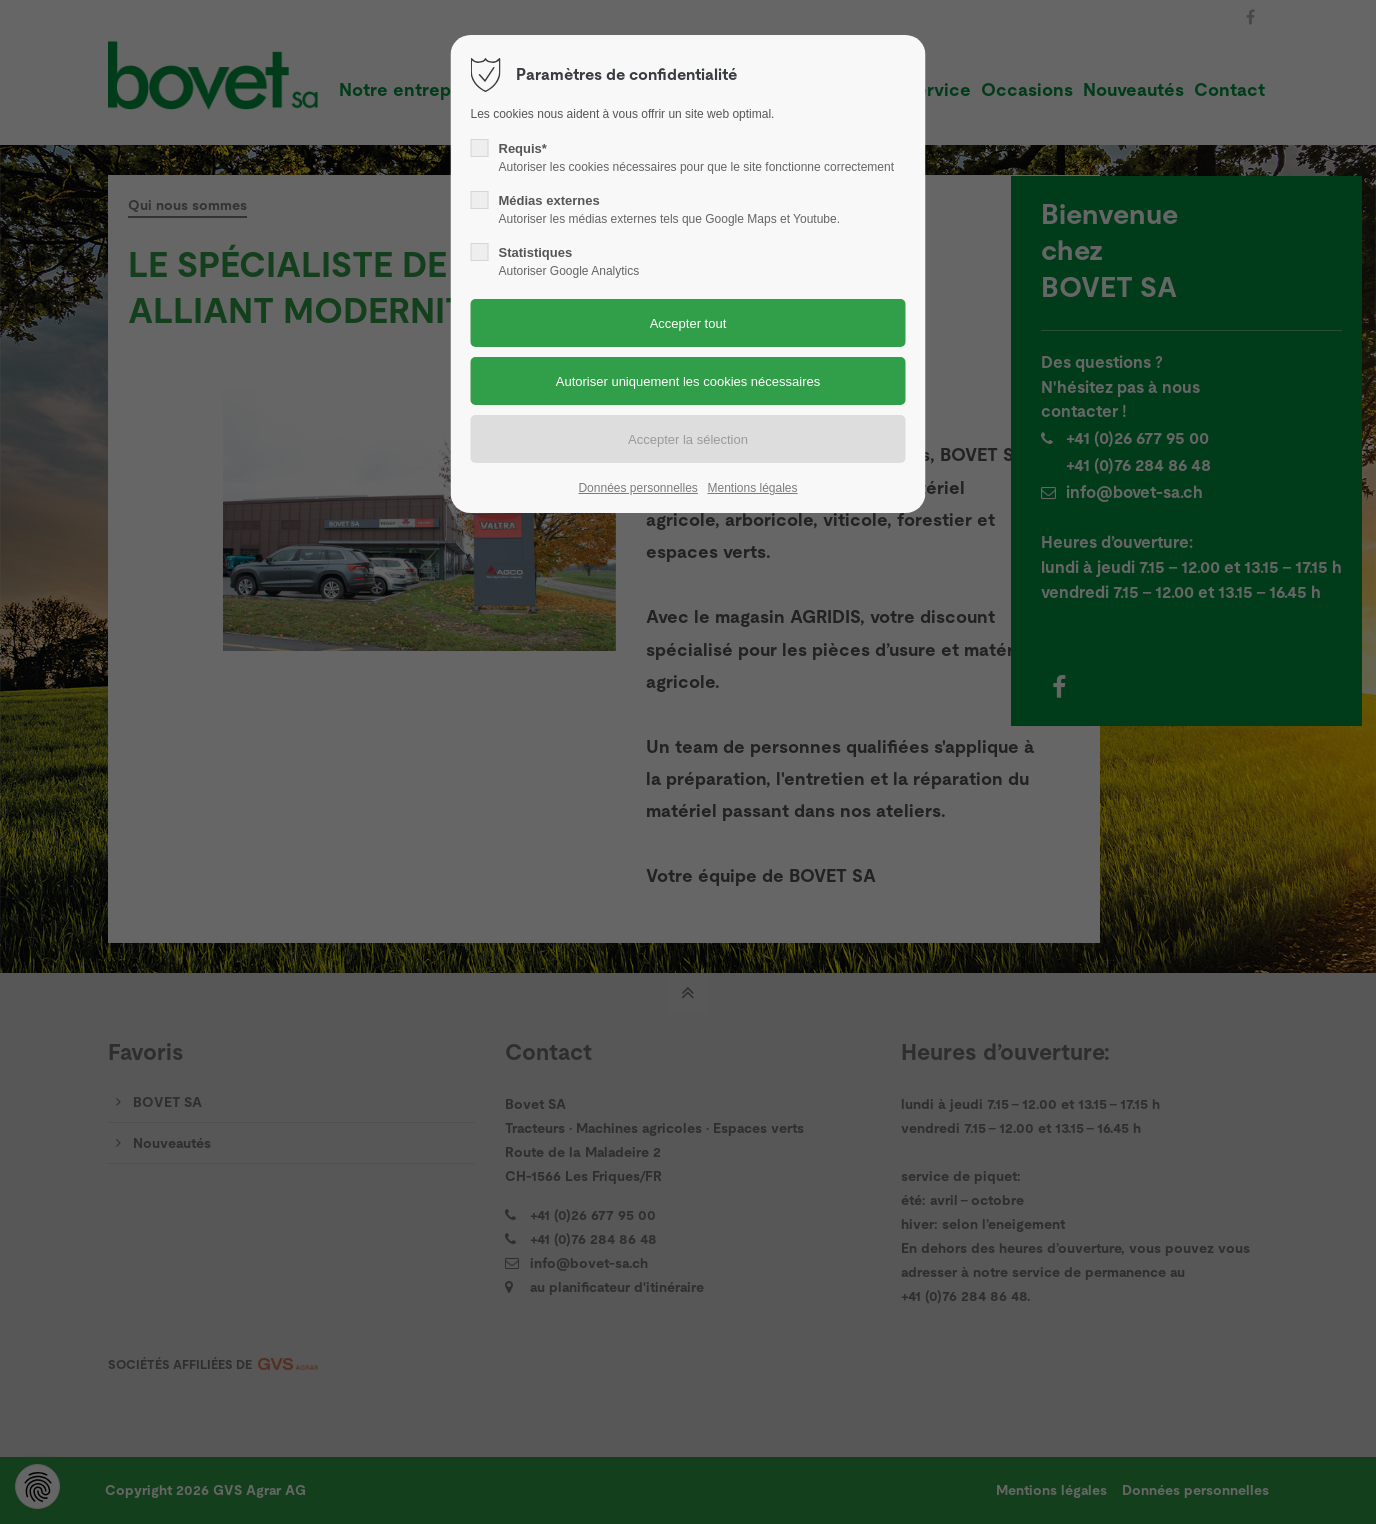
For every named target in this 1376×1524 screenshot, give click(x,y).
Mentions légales (752, 488)
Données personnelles (637, 488)
